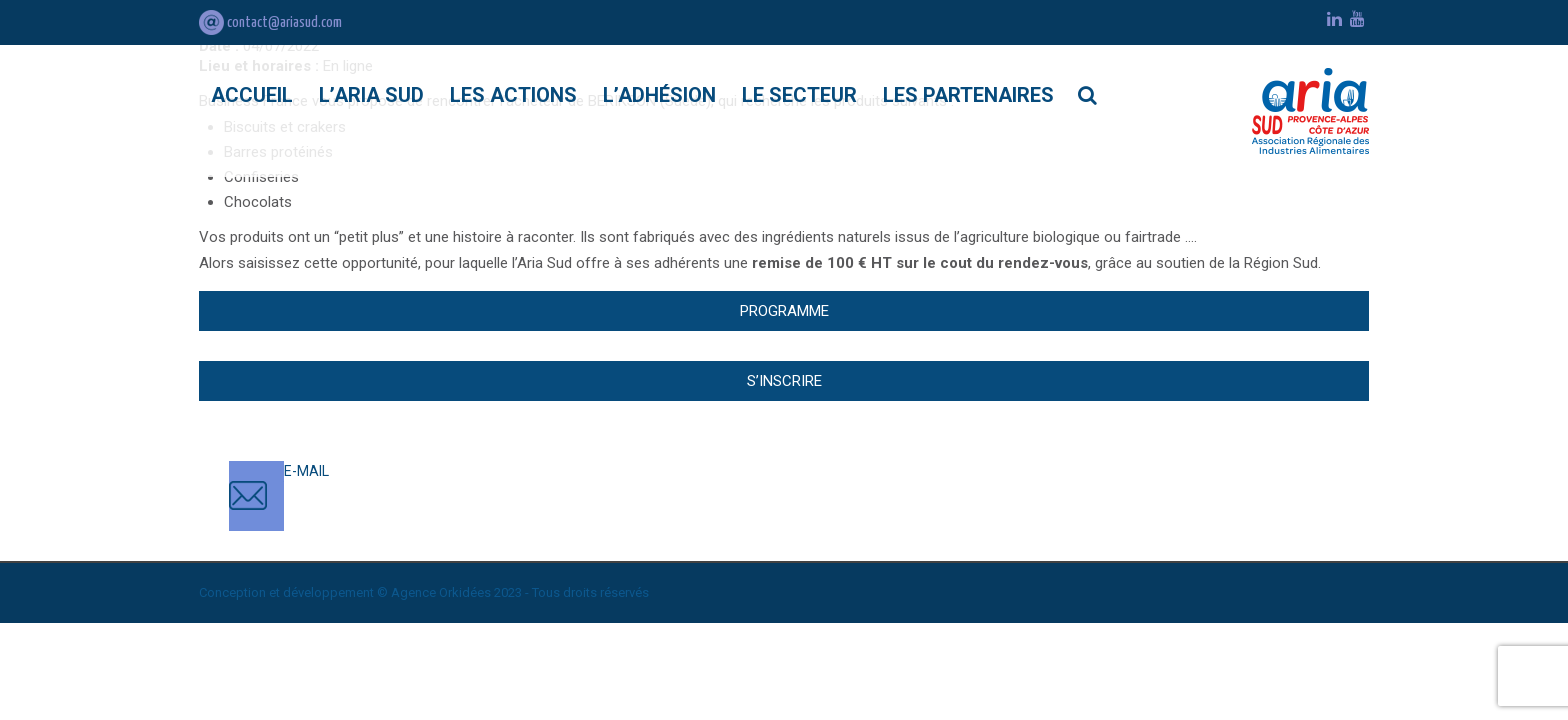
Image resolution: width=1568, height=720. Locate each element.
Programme (784, 311)
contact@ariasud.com (270, 22)
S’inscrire (784, 381)
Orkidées (465, 592)
